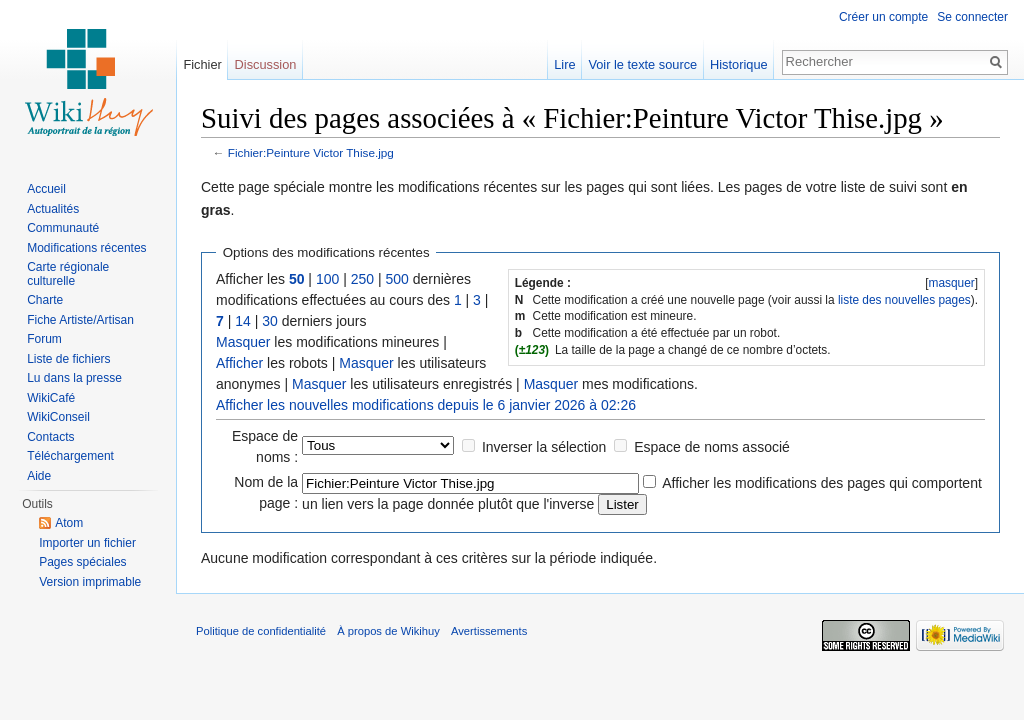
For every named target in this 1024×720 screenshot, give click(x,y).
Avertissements (489, 631)
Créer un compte (883, 17)
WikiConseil (58, 417)
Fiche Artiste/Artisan (80, 320)
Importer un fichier (87, 543)
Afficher (239, 363)
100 (327, 279)
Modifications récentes (86, 248)
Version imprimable (90, 582)
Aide (39, 476)
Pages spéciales (82, 562)
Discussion (266, 64)
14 (243, 321)
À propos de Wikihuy (388, 631)
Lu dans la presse (74, 378)
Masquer (243, 342)
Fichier (202, 64)
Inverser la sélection (544, 447)
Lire (564, 64)
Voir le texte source (642, 64)
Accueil (46, 189)
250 (362, 279)
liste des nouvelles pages (904, 300)
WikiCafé (51, 398)
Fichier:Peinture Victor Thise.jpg (311, 152)
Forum (44, 339)
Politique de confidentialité (261, 631)
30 (270, 321)
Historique (739, 64)
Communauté (63, 228)
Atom (69, 523)
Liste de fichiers (68, 359)
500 (396, 279)
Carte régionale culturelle (68, 274)
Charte (45, 300)
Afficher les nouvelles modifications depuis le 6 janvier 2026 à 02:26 (426, 405)
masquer (951, 283)
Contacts (50, 437)
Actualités (53, 209)
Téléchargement (70, 456)
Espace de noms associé (712, 447)
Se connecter (972, 17)
